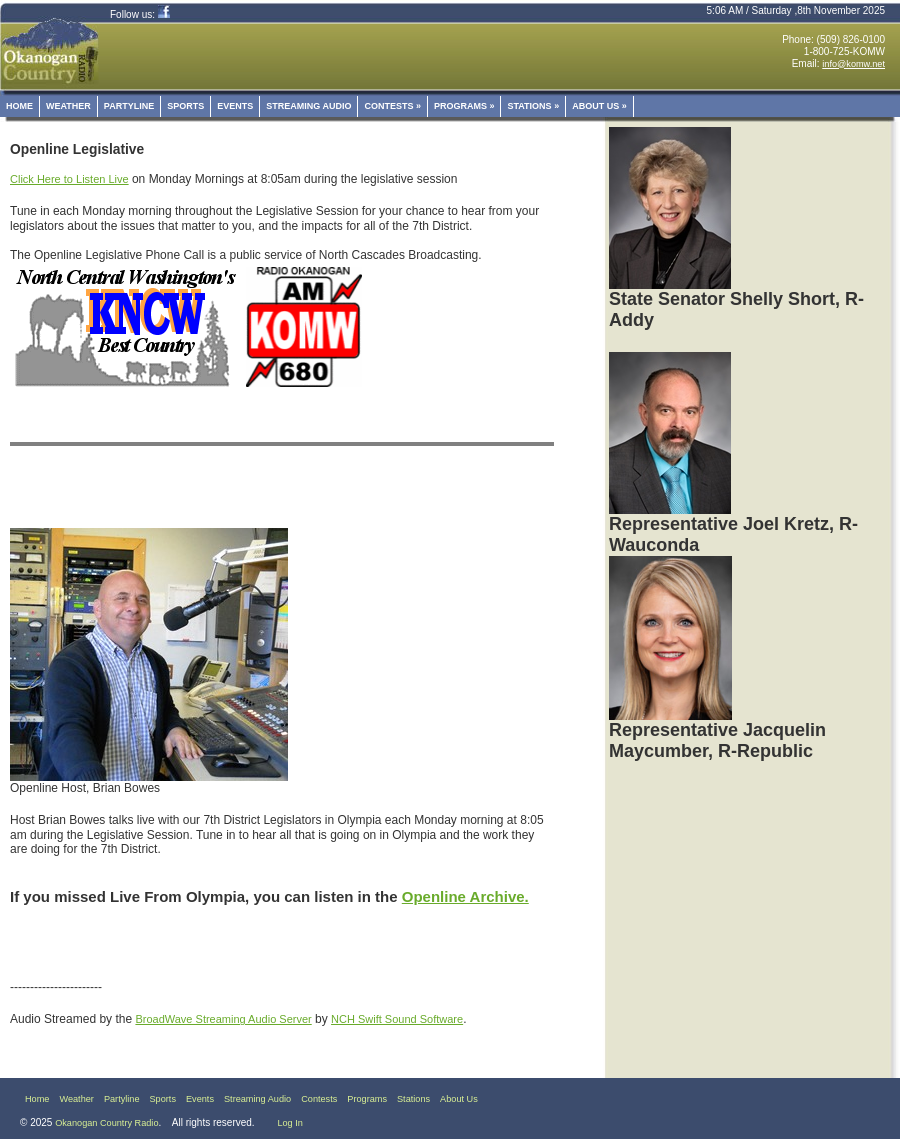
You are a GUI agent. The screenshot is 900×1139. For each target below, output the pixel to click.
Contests (392, 106)
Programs (464, 106)
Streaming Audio (308, 106)
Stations (533, 106)
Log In (289, 1123)
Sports (185, 106)
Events (235, 106)
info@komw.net (853, 64)
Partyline (129, 106)
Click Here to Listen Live (69, 179)
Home (19, 106)
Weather (68, 106)
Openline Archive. (465, 896)
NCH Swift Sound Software (397, 1019)
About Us (599, 106)
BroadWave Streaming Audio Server (223, 1019)
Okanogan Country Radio (106, 1123)
